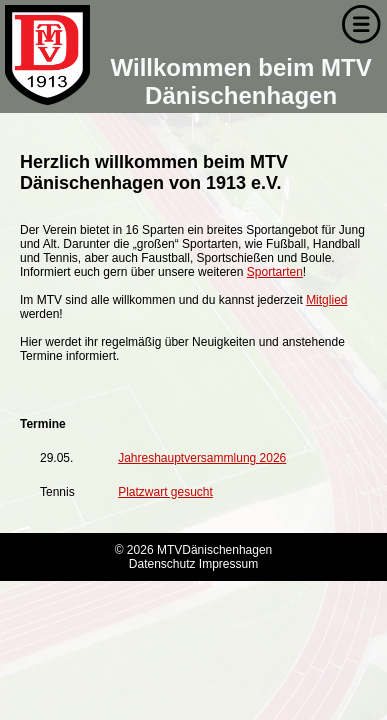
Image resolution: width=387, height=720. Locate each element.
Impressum (228, 564)
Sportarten (275, 272)
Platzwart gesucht (165, 492)
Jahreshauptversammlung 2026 (202, 458)
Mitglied (326, 300)
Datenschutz (162, 564)
